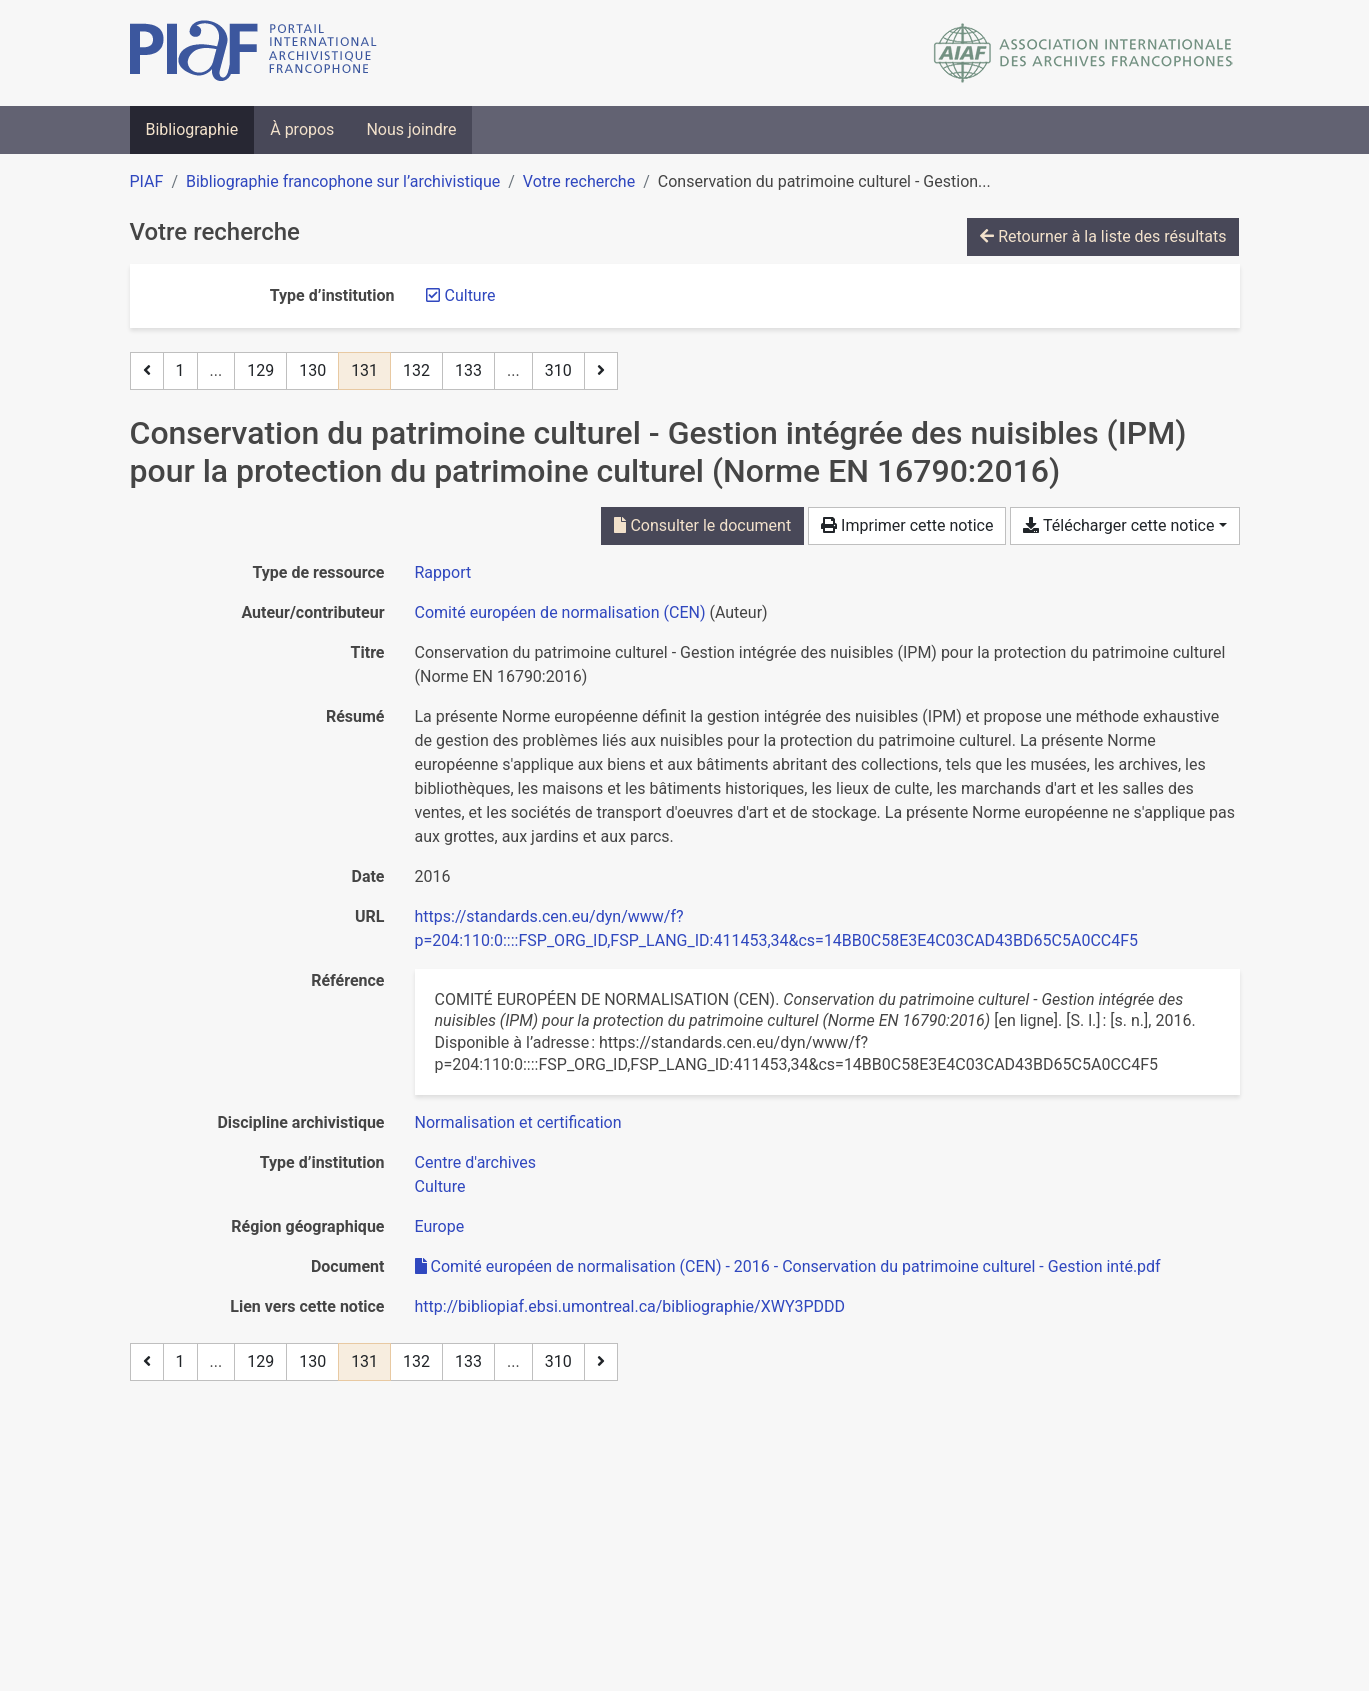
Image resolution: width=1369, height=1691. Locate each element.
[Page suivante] (601, 371)
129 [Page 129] (260, 370)
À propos (302, 129)
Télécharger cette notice (1118, 525)
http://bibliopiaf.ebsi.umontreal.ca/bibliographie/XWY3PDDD (630, 1306)
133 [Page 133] (468, 370)
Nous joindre (411, 129)
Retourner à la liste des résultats (1103, 236)
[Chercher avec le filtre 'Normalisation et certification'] (518, 1122)
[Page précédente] (147, 371)
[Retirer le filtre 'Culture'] (470, 295)
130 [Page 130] (312, 370)
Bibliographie (192, 129)
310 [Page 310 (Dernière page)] (558, 370)
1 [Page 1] (180, 370)
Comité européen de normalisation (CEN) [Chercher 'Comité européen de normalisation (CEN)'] (560, 612)
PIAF (147, 181)
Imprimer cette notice (907, 525)
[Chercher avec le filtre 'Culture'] (440, 1186)
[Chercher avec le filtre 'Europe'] (440, 1226)
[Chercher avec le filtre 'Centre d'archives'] (476, 1162)
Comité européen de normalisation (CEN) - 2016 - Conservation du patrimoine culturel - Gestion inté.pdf (788, 1266)
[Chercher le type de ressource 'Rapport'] (443, 572)
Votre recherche (579, 181)
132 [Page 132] (416, 370)
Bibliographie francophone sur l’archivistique (343, 181)
